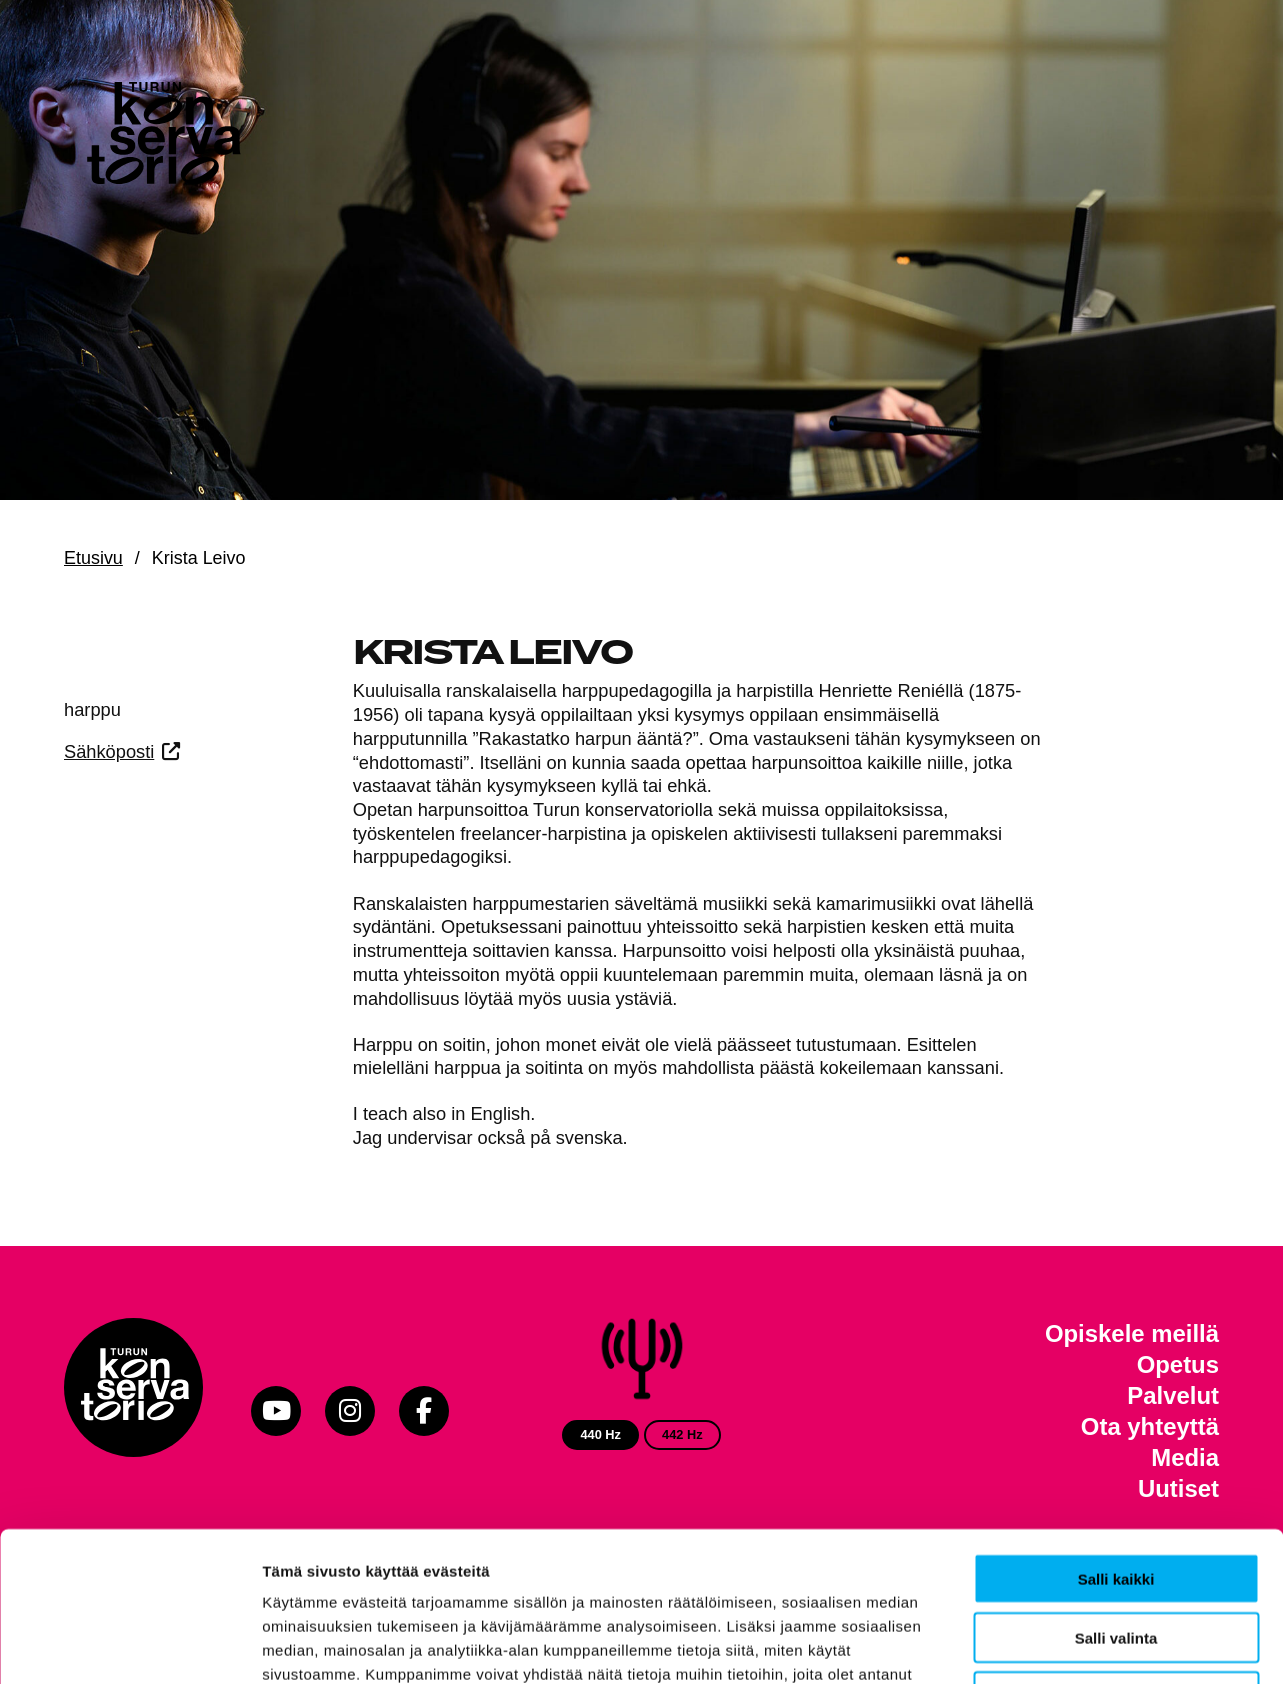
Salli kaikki (1116, 1438)
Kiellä (1116, 1556)
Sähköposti (109, 751)
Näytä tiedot (1069, 1644)
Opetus (1178, 1364)
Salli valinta (1116, 1497)
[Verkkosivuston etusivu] (164, 140)
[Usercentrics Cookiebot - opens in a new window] (129, 1645)
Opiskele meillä (1132, 1333)
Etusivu (93, 558)
